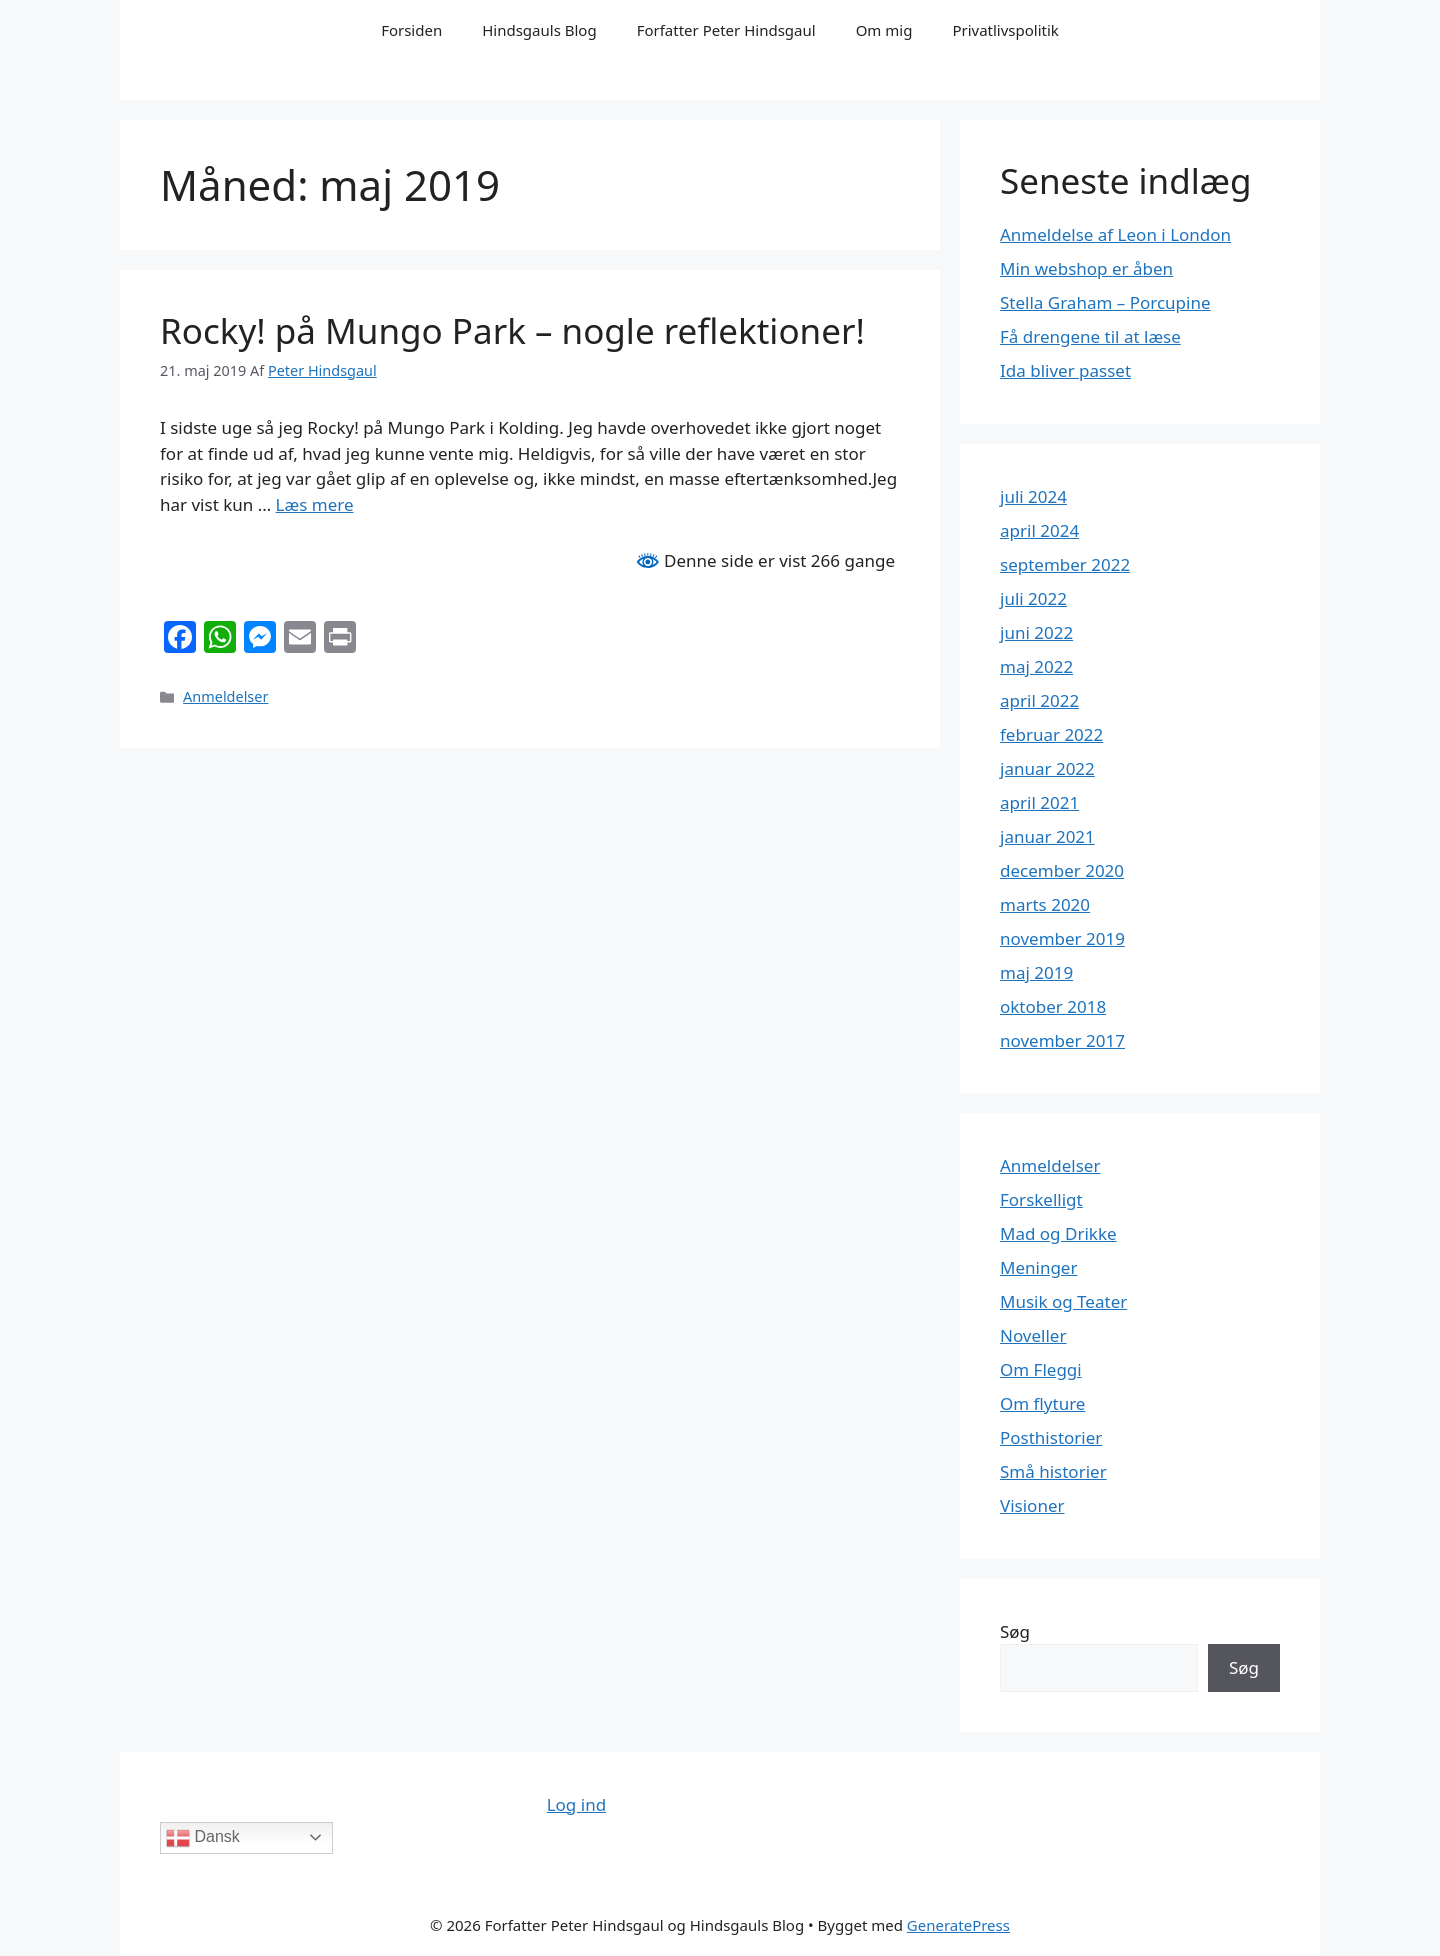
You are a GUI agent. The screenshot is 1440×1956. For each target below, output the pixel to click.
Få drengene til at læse (1090, 336)
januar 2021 (1047, 836)
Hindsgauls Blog (539, 30)
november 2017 (1062, 1040)
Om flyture (1042, 1403)
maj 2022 (1036, 666)
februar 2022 (1051, 734)
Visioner (1032, 1505)
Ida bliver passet (1065, 370)
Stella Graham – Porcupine (1105, 302)
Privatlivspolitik (1005, 30)
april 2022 (1039, 700)
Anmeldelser (225, 696)
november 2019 (1062, 938)
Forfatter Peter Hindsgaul (726, 30)
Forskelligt (1041, 1199)
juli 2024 (1033, 496)
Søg (1015, 1631)
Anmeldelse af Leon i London (1115, 234)
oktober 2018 (1053, 1006)
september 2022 (1065, 564)
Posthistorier (1051, 1437)
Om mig (884, 30)
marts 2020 (1045, 904)
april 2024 (1039, 530)
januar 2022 (1047, 768)
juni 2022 (1036, 632)
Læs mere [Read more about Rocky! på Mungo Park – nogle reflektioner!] (315, 504)
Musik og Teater (1063, 1301)
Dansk (203, 1838)
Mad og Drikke (1058, 1233)
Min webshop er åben (1086, 268)
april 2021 (1039, 802)
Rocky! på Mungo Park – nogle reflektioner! (512, 330)
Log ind (576, 1804)
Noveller (1033, 1335)
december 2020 (1062, 870)
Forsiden (411, 30)
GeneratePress (958, 1925)
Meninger (1038, 1267)
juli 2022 (1033, 598)
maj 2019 (1036, 972)
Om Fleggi (1041, 1369)
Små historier (1053, 1471)
